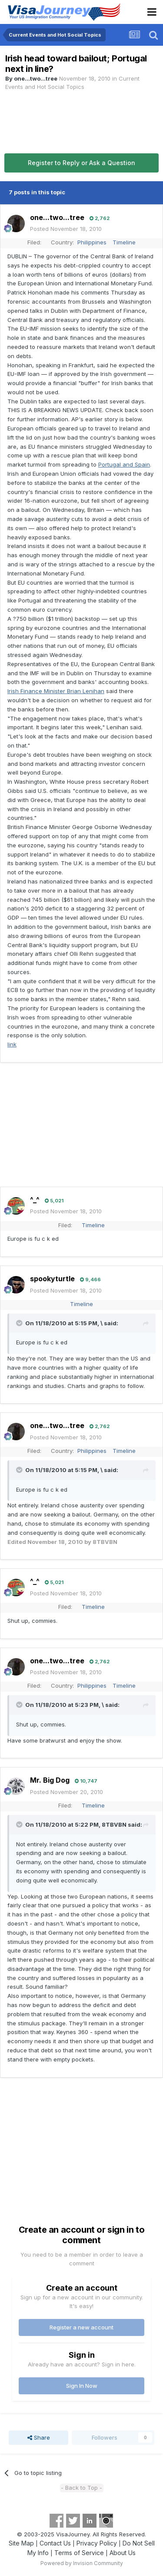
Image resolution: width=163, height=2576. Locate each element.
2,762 (100, 218)
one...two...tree (35, 78)
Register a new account (81, 2327)
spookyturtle (52, 1278)
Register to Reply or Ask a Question (81, 162)
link (12, 1044)
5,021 (54, 1201)
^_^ (35, 1199)
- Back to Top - (81, 2487)
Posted (66, 228)
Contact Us (55, 2543)
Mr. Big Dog (50, 1780)
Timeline (124, 242)
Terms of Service (79, 2552)
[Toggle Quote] (20, 1323)
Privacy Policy (97, 2543)
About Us (123, 2552)
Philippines (91, 242)
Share (38, 2437)
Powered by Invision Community (81, 2563)
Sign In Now (81, 2385)
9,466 (90, 1279)
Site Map (21, 2543)
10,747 (86, 1781)
